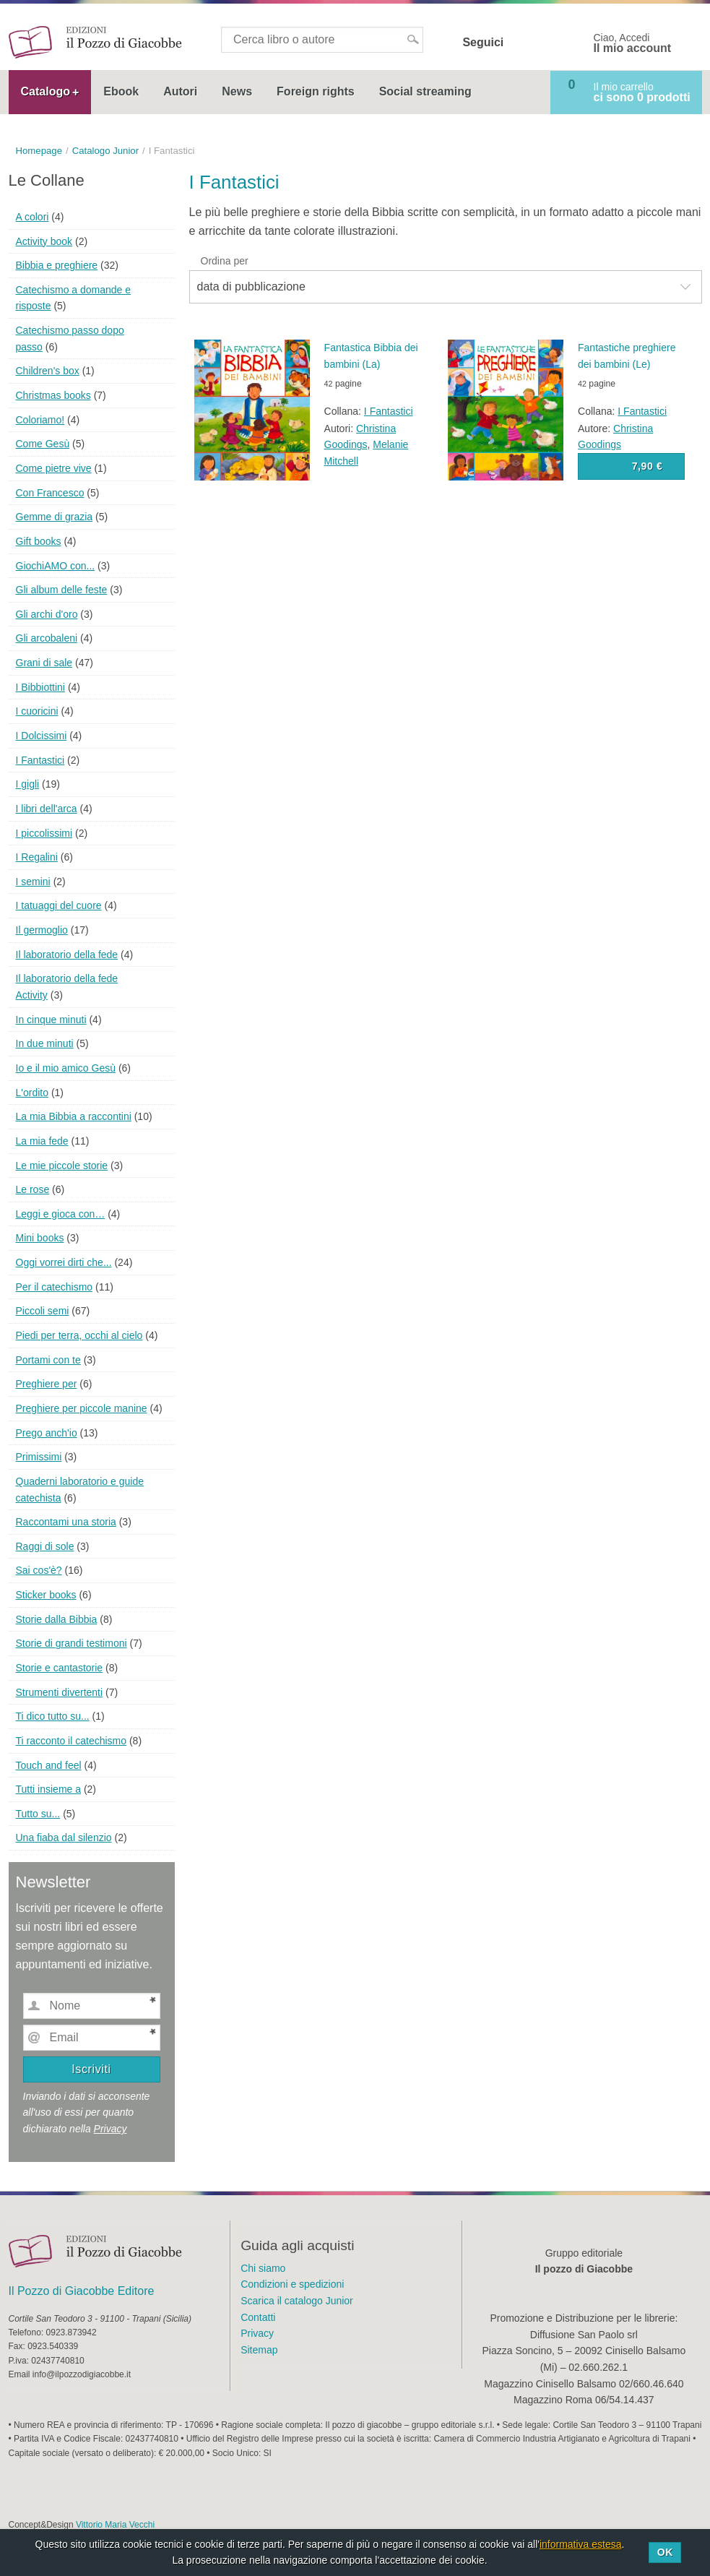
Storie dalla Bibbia (57, 1619)
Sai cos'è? (39, 1570)
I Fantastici (388, 411)
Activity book (44, 241)
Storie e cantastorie (59, 1667)
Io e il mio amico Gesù (66, 1068)
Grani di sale (44, 662)
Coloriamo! (40, 420)
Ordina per (224, 261)
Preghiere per (46, 1384)
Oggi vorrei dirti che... (64, 1262)
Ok (665, 2552)
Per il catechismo (54, 1287)
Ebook (121, 91)
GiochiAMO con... (55, 566)
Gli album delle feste (62, 589)
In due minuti (45, 1043)
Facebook (524, 43)
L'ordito (32, 1092)
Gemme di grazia (54, 516)
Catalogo (45, 91)
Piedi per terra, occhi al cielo (79, 1335)
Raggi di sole (45, 1546)
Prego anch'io (46, 1433)
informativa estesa (581, 2544)
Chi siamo (263, 2268)
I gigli (28, 784)
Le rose (33, 1189)
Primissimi (39, 1457)
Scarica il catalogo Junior (297, 2300)
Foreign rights (316, 91)
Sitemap (259, 2350)
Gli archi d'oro (47, 614)
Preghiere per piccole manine (81, 1408)
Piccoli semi (42, 1311)
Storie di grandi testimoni (71, 1643)
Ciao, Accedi (633, 43)
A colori (32, 217)
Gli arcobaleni (47, 638)
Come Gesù (43, 443)
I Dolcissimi (41, 735)
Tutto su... (38, 1813)
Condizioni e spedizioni (292, 2284)
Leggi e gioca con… (60, 1214)
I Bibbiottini (40, 687)
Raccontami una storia (66, 1522)
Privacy (110, 2129)
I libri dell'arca (46, 808)
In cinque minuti (51, 1019)
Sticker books (46, 1595)
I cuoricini (37, 711)
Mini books (40, 1238)
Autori (180, 91)
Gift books (38, 541)
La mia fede (42, 1141)
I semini (33, 881)
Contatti (258, 2317)
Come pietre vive (54, 468)
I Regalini (37, 857)
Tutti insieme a (49, 1789)
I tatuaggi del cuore (59, 905)
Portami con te (48, 1360)
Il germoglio (42, 930)
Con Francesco (50, 493)
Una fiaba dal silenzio (64, 1837)
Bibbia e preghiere (57, 265)
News (237, 91)
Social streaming (425, 91)
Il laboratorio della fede (67, 954)
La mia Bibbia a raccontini (73, 1116)
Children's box (47, 370)
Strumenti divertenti (59, 1692)
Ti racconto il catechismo (71, 1740)
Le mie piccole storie (62, 1165)
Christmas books (53, 395)
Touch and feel (49, 1765)
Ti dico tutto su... (53, 1716)
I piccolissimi (44, 833)
